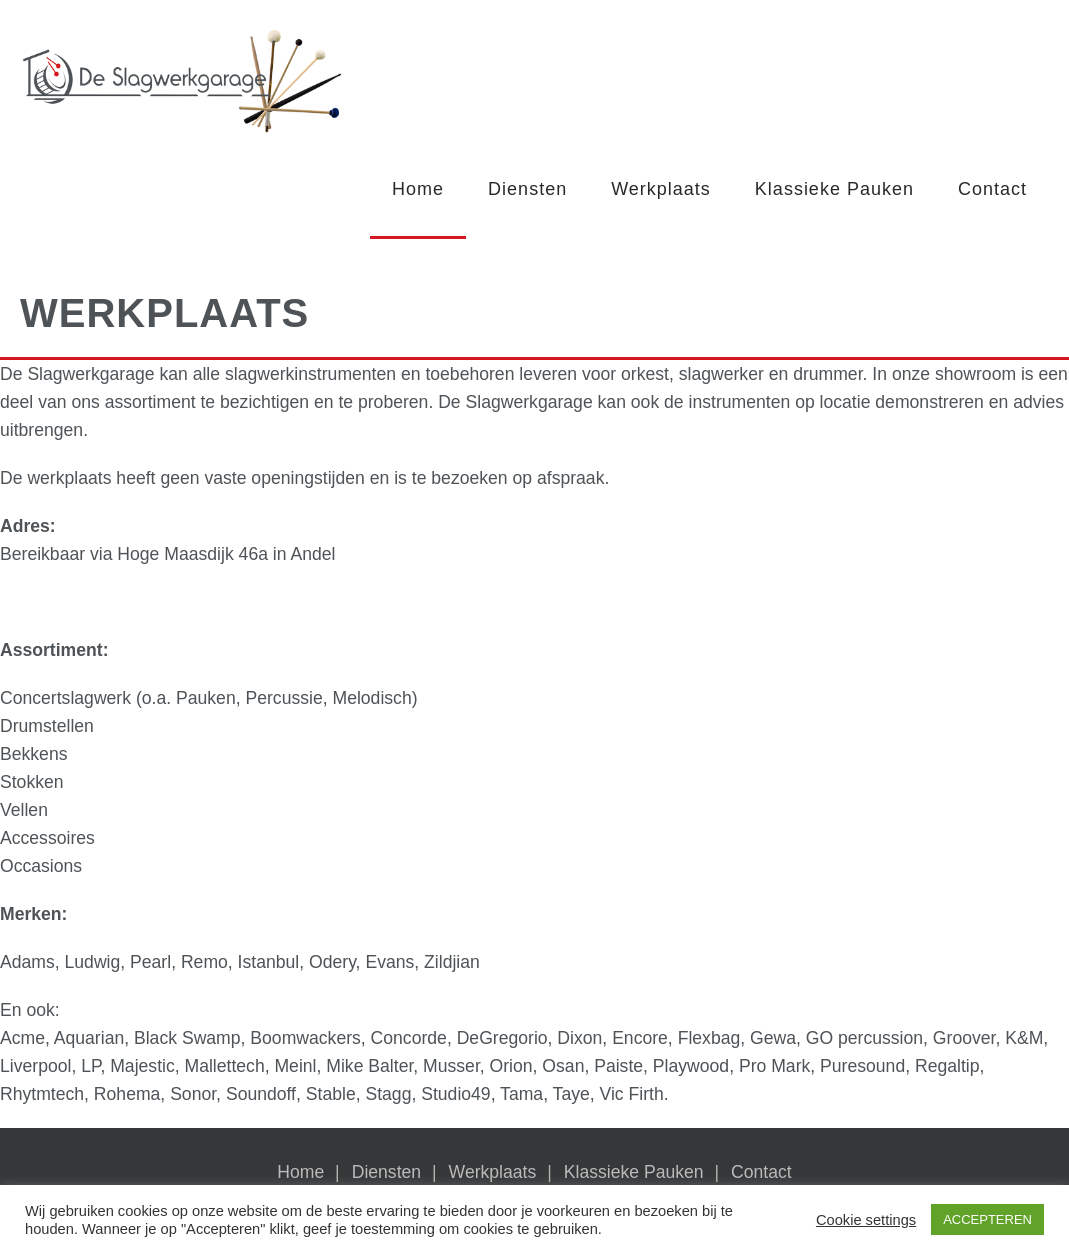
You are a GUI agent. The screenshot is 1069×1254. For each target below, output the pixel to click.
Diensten (527, 189)
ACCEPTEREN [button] (987, 1219)
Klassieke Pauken (834, 189)
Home (418, 189)
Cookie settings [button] (866, 1220)
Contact (992, 189)
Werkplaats (661, 189)
